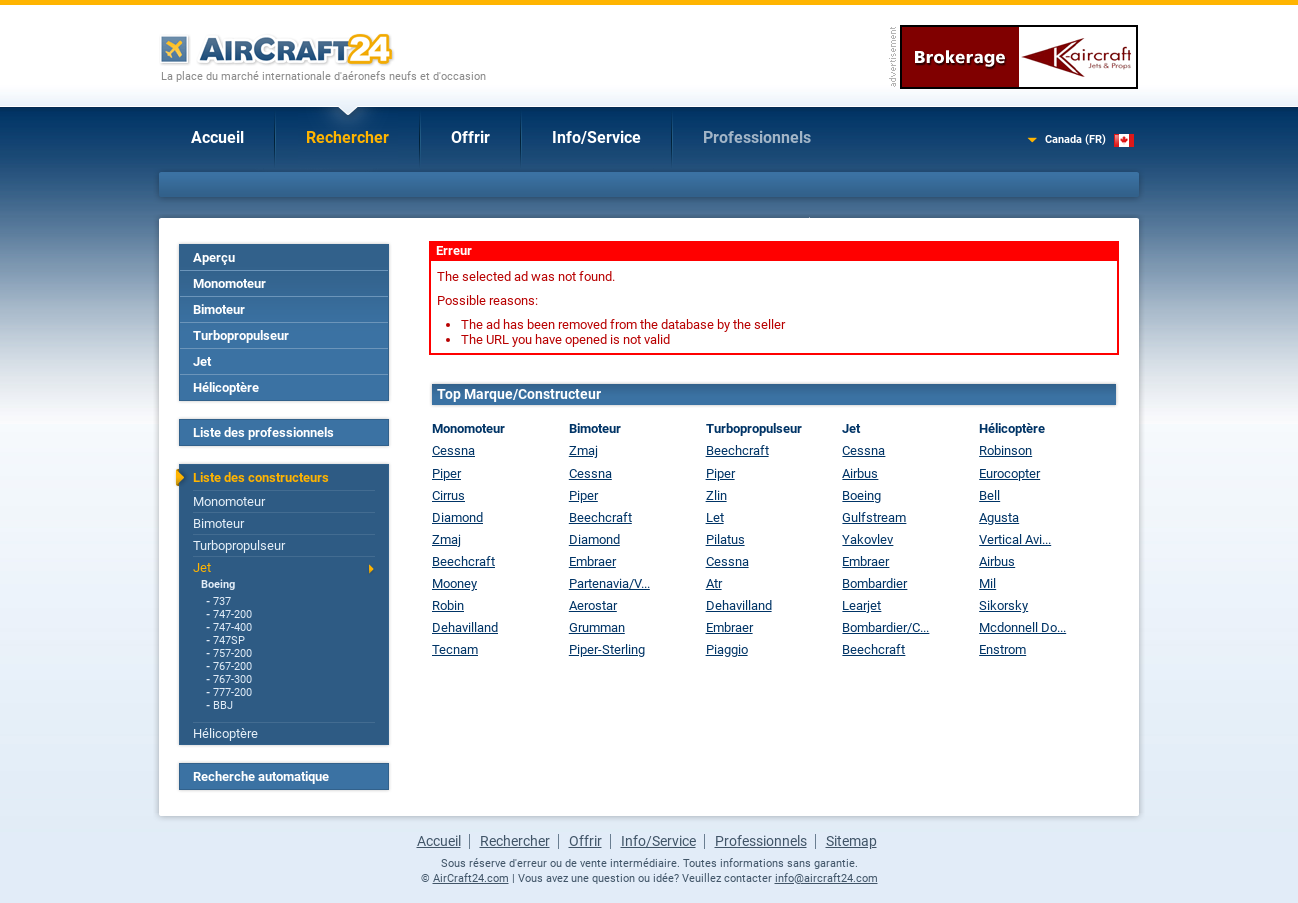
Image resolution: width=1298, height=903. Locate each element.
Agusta (999, 517)
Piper (446, 473)
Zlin (716, 495)
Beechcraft (463, 561)
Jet (202, 361)
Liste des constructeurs (261, 477)
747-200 (232, 614)
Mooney (454, 583)
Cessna (453, 450)
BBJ (223, 705)
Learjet (861, 605)
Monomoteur (229, 283)
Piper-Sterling (607, 649)
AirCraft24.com (471, 878)
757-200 (232, 653)
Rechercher (347, 137)
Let (715, 517)
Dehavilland (465, 627)
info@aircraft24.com (826, 878)
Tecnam (455, 649)
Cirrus (448, 495)
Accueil (217, 137)
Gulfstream (874, 517)
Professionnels (757, 137)
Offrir (470, 137)
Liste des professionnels (263, 432)
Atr (714, 583)
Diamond (457, 517)
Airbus (860, 473)
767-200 (232, 666)
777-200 (232, 692)
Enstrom (1002, 649)
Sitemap (851, 841)
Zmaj (446, 539)
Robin (448, 605)
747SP (229, 640)
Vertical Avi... (1015, 539)
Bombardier (874, 583)
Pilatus (725, 539)
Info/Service (596, 137)
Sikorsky (1003, 605)
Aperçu (214, 257)
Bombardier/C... (885, 627)
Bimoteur (219, 309)
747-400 (232, 627)
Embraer (592, 561)
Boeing (218, 584)
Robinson (1005, 450)
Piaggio (727, 649)
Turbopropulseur (241, 335)
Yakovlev (867, 539)
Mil (987, 583)
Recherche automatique (261, 776)
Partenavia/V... (609, 583)
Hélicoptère (226, 387)
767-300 (232, 679)
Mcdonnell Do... (1022, 627)
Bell (989, 495)
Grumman (597, 627)
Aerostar (593, 605)
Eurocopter (1009, 473)
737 (222, 601)
